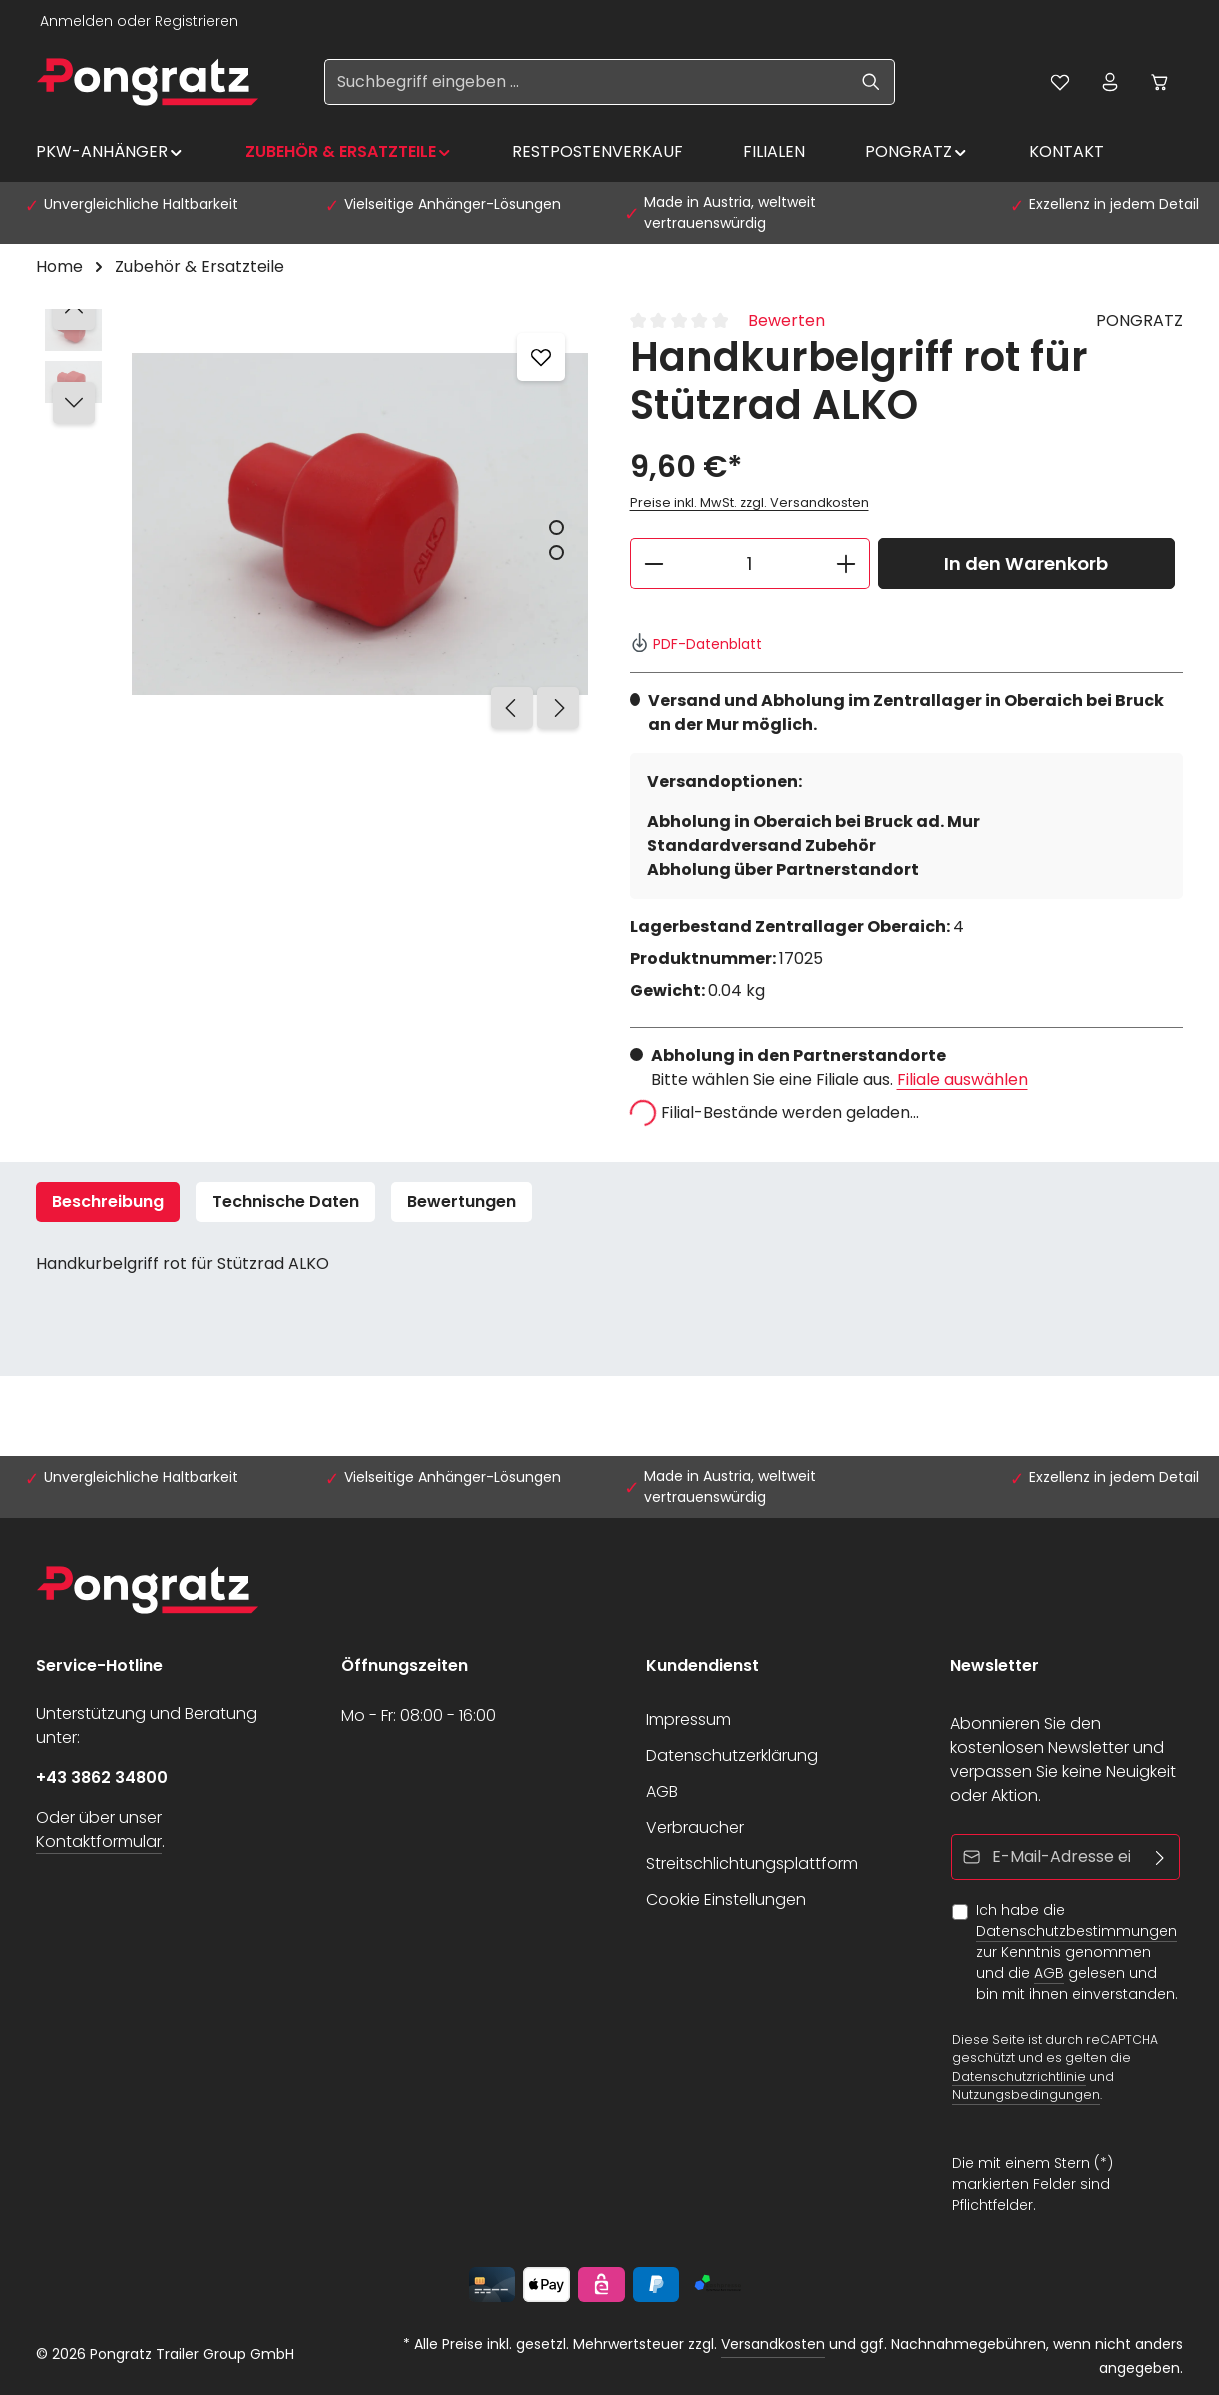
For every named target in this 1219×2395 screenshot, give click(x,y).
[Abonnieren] (1160, 1857)
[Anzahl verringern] (653, 563)
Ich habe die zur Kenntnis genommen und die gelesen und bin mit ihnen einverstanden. (1077, 1952)
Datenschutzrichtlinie (1019, 2075)
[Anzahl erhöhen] (846, 563)
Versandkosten (773, 2344)
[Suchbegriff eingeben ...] (587, 82)
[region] (313, 524)
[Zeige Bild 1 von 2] (556, 527)
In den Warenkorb (1026, 563)
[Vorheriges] (512, 708)
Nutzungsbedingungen (1026, 2094)
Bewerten (786, 320)
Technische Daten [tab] (285, 1201)
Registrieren (196, 21)
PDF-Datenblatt (696, 644)
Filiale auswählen (962, 1079)
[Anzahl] (750, 563)
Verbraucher (695, 1827)
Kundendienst (702, 1665)
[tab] (108, 1202)
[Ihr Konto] (1110, 82)
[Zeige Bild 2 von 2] (556, 552)
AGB (662, 1791)
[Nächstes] (558, 708)
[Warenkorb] (1160, 82)
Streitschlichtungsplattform (752, 1863)
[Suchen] (871, 82)
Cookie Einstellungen (726, 1899)
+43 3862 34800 (102, 1777)
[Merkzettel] (1060, 82)
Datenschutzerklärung (732, 1755)
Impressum (688, 1719)
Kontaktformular (99, 1841)
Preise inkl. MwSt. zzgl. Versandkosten (749, 502)
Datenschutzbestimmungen (1076, 1931)
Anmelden (76, 21)
